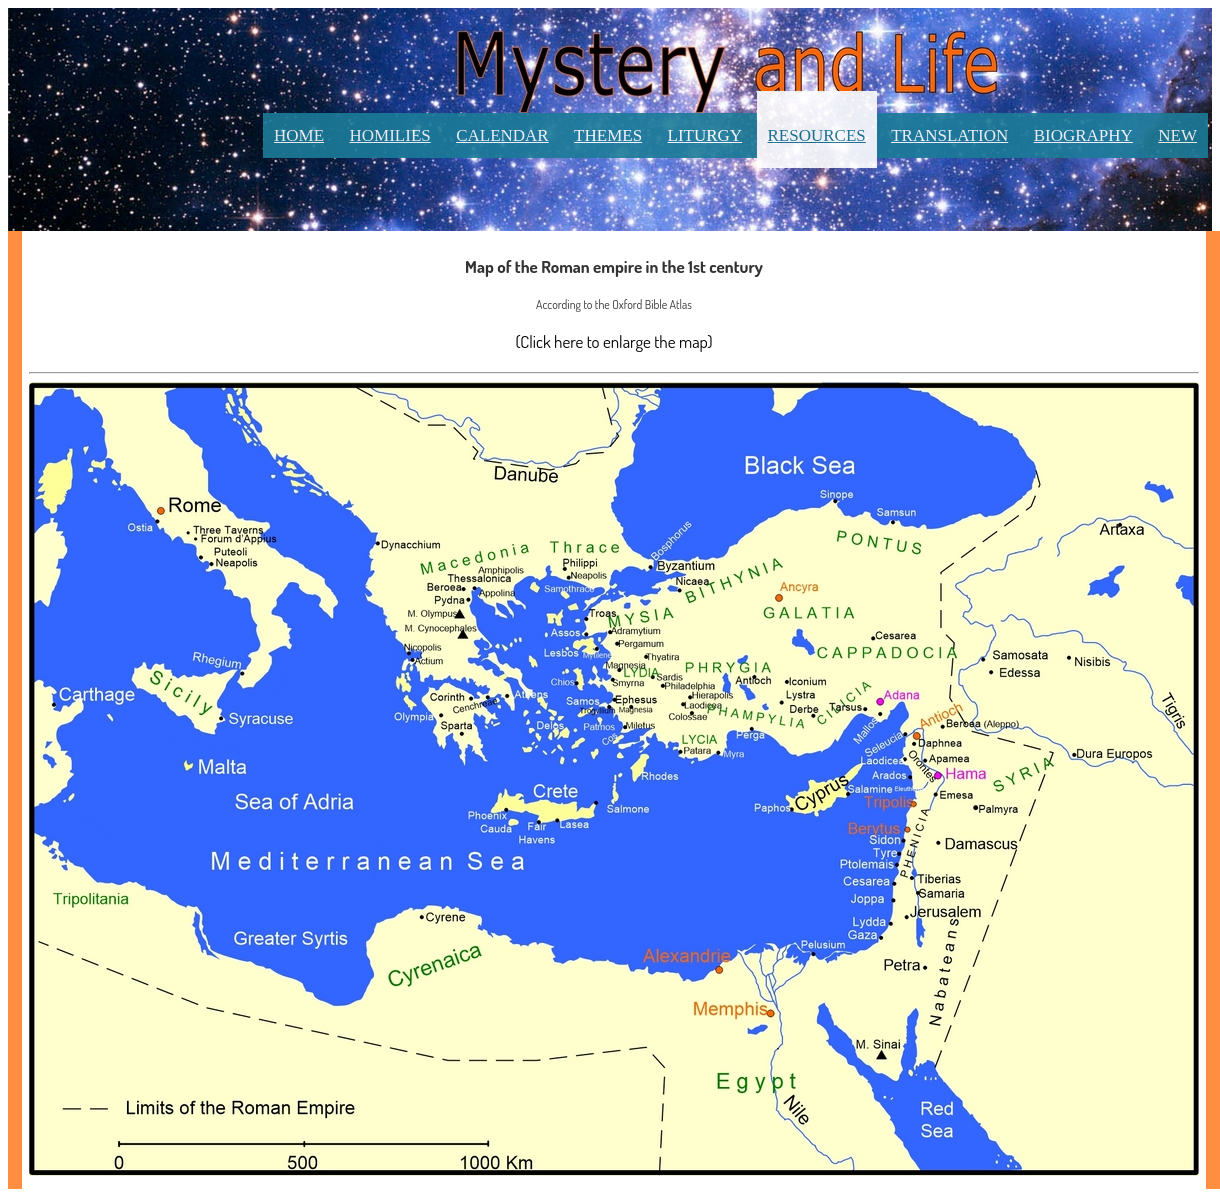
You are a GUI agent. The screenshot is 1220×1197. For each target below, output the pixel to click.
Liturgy (705, 135)
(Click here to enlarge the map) (613, 341)
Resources (817, 135)
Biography (1083, 135)
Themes (608, 135)
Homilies (390, 135)
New (1177, 135)
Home (299, 135)
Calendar (502, 135)
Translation (949, 135)
